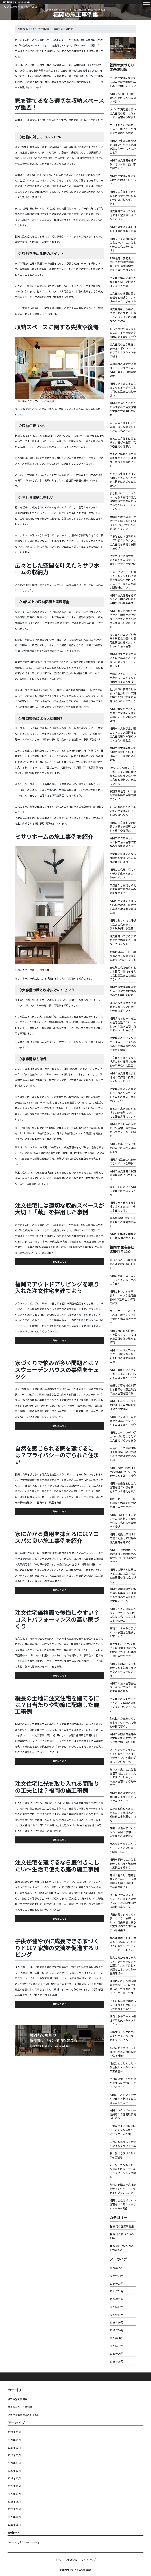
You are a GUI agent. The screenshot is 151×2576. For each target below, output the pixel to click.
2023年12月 (116, 2307)
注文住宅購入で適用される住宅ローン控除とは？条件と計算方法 (123, 282)
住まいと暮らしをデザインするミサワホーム (123, 2143)
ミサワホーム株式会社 (42, 401)
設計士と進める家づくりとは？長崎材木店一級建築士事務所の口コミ (123, 1814)
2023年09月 (116, 2330)
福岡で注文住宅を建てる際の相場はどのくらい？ (123, 180)
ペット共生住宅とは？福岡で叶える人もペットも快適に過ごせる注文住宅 (123, 479)
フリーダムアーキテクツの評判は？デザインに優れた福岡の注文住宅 (123, 1317)
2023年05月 (116, 2361)
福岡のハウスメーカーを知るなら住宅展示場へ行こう (123, 2114)
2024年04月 (116, 2275)
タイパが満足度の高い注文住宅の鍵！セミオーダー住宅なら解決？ (123, 113)
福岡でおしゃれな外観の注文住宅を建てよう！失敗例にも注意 (123, 924)
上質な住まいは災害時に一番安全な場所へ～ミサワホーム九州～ (123, 2130)
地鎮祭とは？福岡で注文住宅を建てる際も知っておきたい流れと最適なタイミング (123, 523)
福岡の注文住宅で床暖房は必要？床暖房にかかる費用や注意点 (123, 826)
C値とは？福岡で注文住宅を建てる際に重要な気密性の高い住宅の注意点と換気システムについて (123, 775)
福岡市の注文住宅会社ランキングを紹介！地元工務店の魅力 (123, 1687)
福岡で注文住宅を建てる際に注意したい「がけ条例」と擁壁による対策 (123, 754)
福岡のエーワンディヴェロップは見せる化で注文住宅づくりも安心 (123, 1436)
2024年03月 (116, 2283)
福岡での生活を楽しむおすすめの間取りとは (123, 229)
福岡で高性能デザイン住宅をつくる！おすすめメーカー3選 (123, 2204)
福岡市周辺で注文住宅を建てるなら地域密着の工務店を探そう (123, 1863)
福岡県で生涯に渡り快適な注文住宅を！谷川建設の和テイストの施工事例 (123, 146)
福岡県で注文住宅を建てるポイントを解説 (123, 1161)
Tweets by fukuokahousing (23, 2542)
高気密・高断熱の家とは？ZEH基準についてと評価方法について (123, 1112)
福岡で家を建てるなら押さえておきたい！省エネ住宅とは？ (123, 1206)
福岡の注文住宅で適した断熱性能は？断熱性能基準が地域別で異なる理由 (123, 907)
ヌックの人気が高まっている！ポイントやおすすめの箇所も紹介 (123, 129)
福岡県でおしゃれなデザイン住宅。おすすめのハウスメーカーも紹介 (123, 1130)
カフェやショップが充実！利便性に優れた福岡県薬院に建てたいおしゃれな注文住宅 (123, 640)
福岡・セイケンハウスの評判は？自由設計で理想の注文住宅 (123, 1405)
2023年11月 (116, 2314)
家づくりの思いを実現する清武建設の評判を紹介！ (123, 1264)
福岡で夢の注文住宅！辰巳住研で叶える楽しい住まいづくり (123, 1797)
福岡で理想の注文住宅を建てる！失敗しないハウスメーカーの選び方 (123, 1669)
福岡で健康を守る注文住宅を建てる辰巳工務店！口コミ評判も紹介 (123, 1374)
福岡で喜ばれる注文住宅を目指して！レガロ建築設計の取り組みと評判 (123, 1336)
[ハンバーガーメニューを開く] (146, 4)
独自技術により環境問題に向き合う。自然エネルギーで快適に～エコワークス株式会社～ (123, 1987)
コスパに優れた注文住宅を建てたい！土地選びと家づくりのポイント (123, 460)
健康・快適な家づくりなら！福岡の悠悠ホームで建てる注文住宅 (123, 1832)
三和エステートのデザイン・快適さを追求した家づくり (123, 1632)
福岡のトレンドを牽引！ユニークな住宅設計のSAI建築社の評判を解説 (123, 1297)
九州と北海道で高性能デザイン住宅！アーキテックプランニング (123, 2188)
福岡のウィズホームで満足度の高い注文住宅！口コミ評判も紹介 (123, 1420)
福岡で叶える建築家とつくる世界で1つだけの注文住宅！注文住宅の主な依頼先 (123, 1614)
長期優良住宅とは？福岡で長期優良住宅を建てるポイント (123, 795)
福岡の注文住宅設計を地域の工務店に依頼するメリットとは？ (123, 1077)
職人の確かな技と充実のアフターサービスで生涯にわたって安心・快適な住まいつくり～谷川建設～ (123, 1965)
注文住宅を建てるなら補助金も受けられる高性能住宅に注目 (123, 858)
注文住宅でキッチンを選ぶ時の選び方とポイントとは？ (123, 215)
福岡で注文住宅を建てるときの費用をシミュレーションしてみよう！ (123, 197)
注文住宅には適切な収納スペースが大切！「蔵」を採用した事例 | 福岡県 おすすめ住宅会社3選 (75, 10)
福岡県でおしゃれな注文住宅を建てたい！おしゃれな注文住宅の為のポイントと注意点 (123, 1024)
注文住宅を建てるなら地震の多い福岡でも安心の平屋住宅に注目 (123, 1061)
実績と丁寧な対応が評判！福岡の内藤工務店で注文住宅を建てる (123, 1389)
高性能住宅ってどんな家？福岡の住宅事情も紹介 (123, 1222)
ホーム (58, 2559)
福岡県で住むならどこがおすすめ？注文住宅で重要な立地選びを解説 (123, 409)
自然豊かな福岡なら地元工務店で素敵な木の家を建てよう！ (123, 889)
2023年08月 (116, 2338)
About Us (71, 2559)
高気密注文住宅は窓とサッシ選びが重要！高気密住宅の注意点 (123, 442)
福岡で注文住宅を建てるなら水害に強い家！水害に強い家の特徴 (123, 599)
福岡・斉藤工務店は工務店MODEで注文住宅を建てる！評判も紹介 (123, 1471)
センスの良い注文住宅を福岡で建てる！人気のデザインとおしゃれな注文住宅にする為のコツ (123, 1777)
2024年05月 (116, 2268)
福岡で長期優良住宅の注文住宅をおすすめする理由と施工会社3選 (123, 1738)
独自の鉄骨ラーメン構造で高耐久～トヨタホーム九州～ (123, 2020)
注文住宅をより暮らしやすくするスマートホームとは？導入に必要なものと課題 (123, 315)
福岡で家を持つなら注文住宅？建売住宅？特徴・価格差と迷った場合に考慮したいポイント (123, 618)
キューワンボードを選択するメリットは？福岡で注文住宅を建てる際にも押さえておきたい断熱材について (123, 579)
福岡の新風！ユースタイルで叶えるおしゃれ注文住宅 (123, 1279)
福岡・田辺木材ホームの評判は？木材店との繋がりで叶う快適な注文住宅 (123, 1556)
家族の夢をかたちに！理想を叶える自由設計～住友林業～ (123, 2051)
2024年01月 (116, 2299)
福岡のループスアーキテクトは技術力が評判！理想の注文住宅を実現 (123, 1356)
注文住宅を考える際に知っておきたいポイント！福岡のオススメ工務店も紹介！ (123, 1095)
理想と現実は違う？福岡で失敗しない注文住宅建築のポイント (123, 1006)
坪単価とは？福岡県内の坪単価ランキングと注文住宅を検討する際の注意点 (123, 542)
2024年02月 (116, 2291)
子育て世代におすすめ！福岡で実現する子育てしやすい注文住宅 (123, 560)
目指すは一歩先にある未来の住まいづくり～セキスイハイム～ (123, 2036)
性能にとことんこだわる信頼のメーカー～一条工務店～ (123, 2067)
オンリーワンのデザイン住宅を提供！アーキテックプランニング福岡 (123, 2171)
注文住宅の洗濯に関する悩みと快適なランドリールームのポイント (123, 297)
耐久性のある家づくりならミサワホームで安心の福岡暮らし (123, 1722)
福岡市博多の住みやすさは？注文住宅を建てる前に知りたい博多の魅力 (123, 715)
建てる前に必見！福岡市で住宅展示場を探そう (123, 1190)
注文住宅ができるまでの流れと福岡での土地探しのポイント (123, 940)
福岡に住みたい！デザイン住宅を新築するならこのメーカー (123, 2098)
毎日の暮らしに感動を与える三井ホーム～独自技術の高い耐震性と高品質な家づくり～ (123, 1881)
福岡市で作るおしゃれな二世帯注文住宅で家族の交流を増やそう (123, 842)
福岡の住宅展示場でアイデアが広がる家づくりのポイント (123, 873)
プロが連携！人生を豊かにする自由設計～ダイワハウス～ (123, 2083)
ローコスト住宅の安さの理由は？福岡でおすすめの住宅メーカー (123, 426)
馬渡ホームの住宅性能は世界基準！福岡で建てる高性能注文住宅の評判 (123, 1454)
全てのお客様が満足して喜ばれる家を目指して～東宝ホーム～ (123, 2004)
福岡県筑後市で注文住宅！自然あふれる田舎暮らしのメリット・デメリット (123, 660)
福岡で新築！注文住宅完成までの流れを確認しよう (123, 1147)
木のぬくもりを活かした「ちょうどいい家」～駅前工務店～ (123, 1848)
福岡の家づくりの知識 (20, 2407)
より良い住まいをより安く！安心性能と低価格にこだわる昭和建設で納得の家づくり (123, 1901)
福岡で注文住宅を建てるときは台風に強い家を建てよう (123, 164)
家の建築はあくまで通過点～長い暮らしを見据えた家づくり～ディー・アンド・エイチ (123, 1944)
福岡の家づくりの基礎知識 (122, 67)
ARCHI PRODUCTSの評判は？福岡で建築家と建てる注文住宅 (123, 1503)
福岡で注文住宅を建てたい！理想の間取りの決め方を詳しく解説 (123, 991)
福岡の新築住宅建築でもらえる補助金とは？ (123, 1236)
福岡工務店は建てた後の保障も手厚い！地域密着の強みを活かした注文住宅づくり (123, 1595)
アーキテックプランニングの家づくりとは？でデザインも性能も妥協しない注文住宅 (123, 1755)
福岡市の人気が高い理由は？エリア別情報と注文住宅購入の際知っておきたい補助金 (123, 734)
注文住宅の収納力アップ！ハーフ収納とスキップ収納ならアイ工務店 (123, 1705)
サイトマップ (88, 2559)
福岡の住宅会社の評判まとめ (122, 1249)
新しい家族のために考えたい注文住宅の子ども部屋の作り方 (123, 811)
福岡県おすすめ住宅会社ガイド (23, 7)
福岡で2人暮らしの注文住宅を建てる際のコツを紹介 (123, 97)
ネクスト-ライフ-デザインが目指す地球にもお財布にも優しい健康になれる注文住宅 (123, 1650)
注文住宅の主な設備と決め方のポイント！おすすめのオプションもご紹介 (123, 350)
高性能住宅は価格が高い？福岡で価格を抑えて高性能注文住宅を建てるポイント (123, 973)
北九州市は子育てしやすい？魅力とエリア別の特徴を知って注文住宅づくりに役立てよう (123, 695)
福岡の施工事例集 (63, 28)
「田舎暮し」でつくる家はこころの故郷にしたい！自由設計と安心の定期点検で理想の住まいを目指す (123, 1922)
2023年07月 (116, 2346)
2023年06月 (116, 2353)
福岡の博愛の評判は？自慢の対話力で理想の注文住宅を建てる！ (123, 1538)
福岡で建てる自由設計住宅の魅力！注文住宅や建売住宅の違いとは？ (123, 244)
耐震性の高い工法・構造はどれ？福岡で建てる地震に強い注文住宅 (123, 955)
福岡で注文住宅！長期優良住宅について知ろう (123, 1175)
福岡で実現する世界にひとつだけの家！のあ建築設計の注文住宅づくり (123, 1575)
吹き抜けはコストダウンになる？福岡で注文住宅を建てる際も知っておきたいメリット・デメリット (123, 501)
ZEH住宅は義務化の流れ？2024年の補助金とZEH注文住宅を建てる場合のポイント (123, 264)
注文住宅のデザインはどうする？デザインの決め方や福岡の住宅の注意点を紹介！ (123, 1044)
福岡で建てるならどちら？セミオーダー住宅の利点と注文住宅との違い (123, 389)
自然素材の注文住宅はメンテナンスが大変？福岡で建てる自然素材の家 (123, 370)
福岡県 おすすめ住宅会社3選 (33, 28)
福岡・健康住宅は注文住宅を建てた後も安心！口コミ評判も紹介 (123, 1487)
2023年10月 (116, 2322)
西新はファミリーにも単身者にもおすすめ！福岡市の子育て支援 (123, 677)
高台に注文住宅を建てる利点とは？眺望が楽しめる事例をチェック (123, 82)
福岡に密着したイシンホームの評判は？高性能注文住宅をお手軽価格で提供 (123, 1520)
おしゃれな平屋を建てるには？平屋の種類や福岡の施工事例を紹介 (123, 332)
